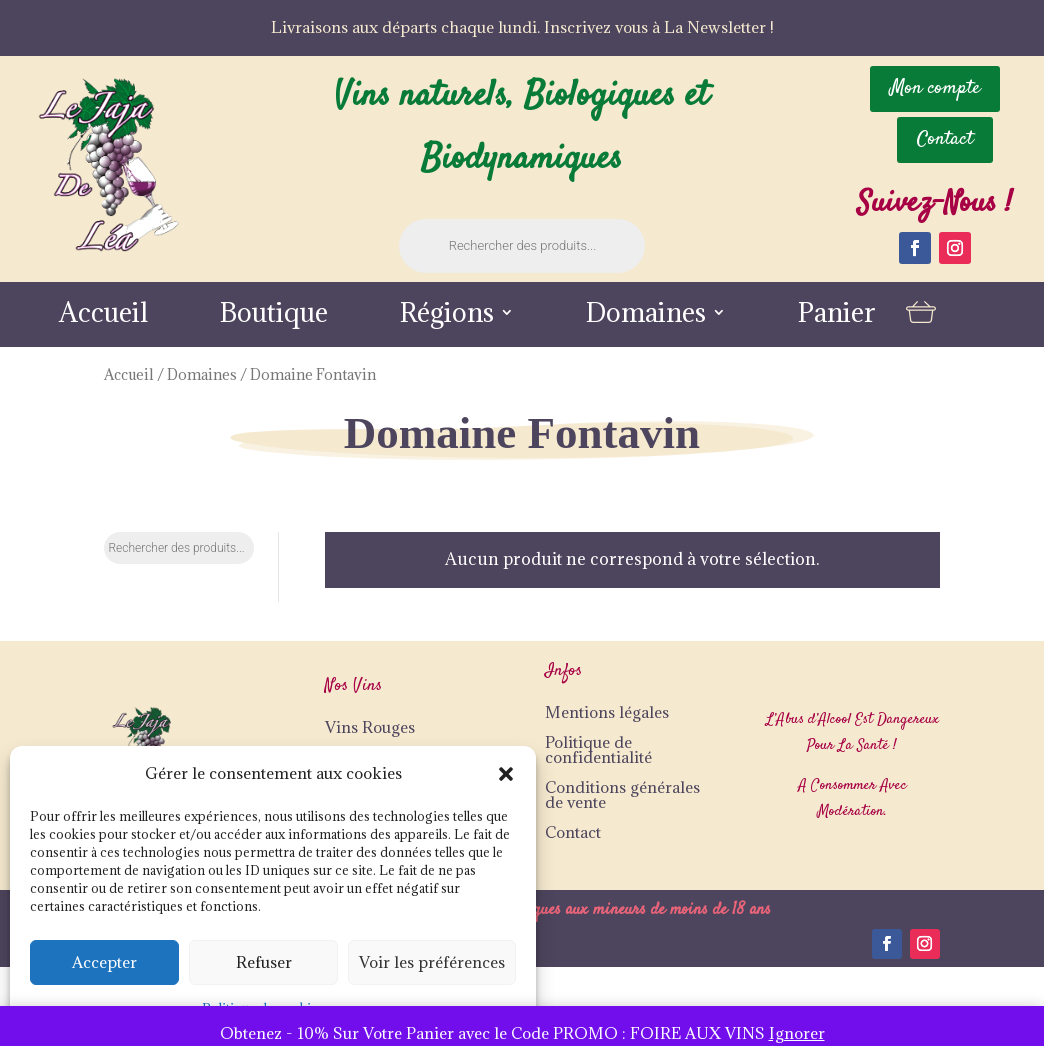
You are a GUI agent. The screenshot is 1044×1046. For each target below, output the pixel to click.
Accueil (103, 317)
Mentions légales (607, 712)
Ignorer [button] (797, 1033)
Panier (837, 317)
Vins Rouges (370, 727)
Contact (573, 832)
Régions (447, 317)
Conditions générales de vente (622, 794)
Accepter (104, 962)
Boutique (274, 317)
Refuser (264, 962)
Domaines (646, 317)
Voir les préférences (432, 962)
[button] (506, 774)
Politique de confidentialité (598, 749)
